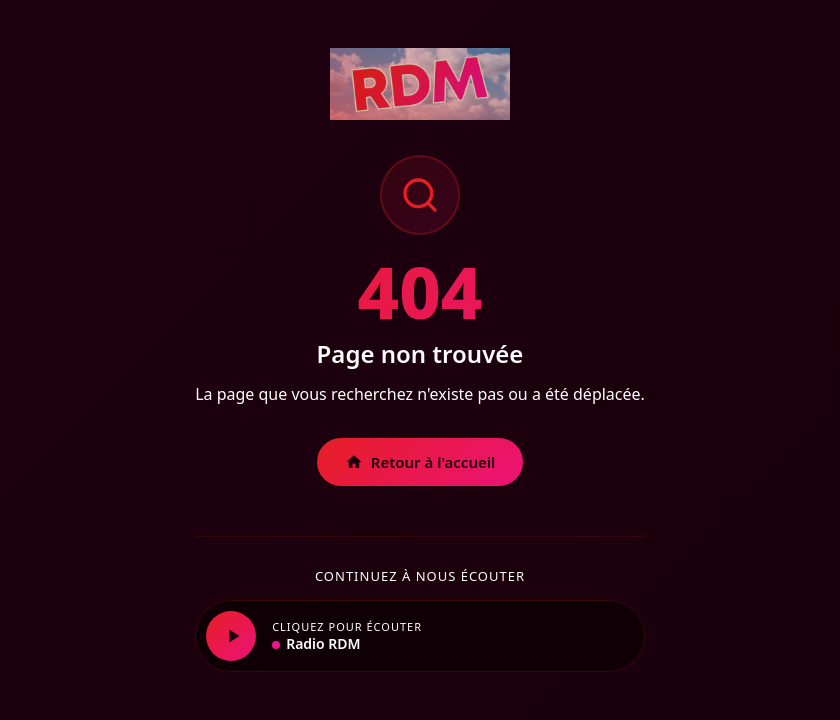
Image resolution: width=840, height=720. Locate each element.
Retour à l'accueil (420, 462)
